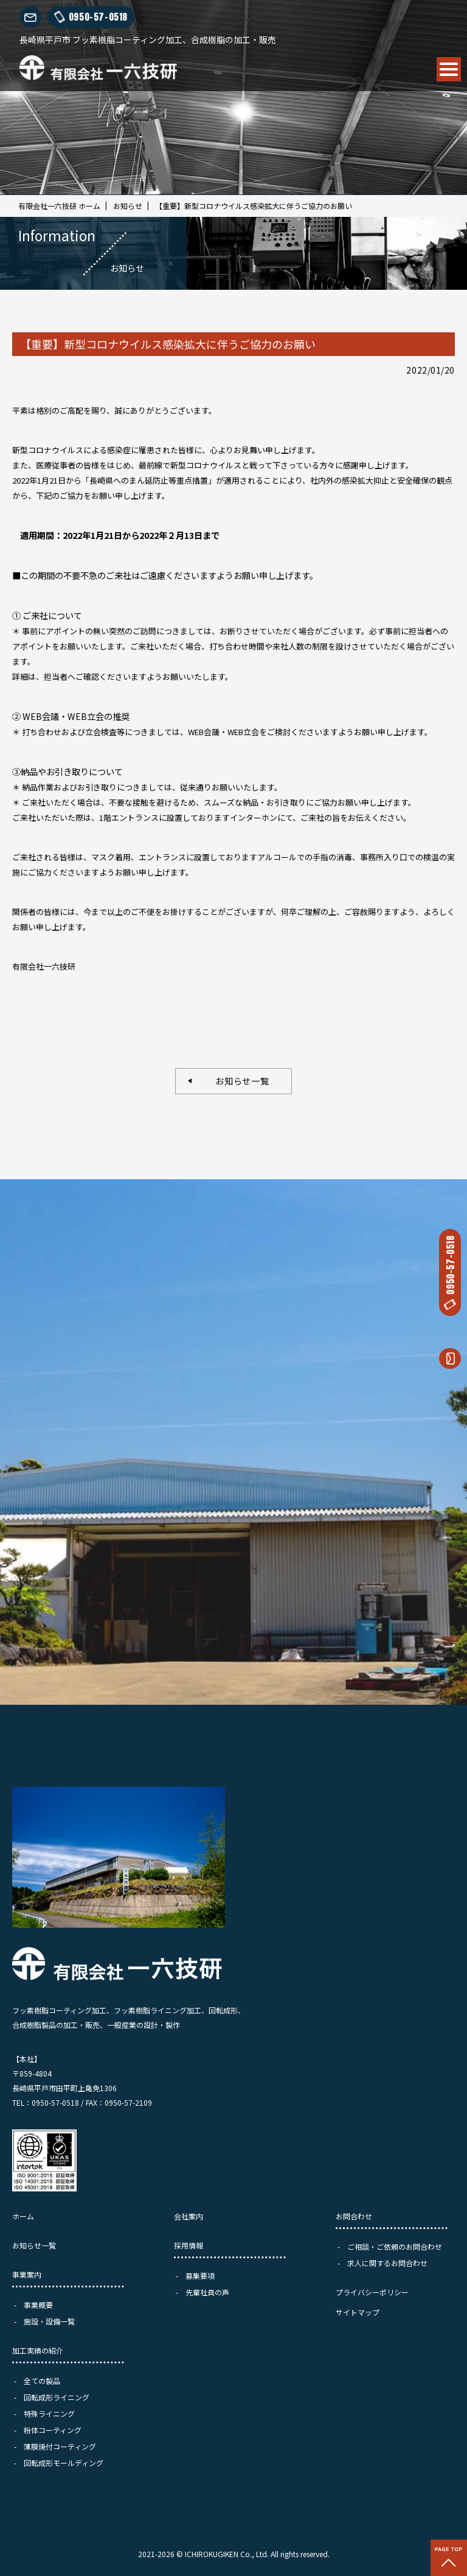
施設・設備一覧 (49, 2321)
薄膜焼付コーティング (60, 2446)
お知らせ (127, 205)
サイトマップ (357, 2312)
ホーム (23, 2216)
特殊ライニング (49, 2413)
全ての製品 (42, 2381)
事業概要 (38, 2305)
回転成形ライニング (56, 2397)
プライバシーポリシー (372, 2292)
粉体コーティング (52, 2430)
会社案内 (188, 2216)
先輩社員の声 (207, 2292)
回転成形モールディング (63, 2463)
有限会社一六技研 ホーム (59, 205)
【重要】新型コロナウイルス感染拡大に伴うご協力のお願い (253, 205)
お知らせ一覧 (238, 1081)
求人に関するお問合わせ (387, 2263)
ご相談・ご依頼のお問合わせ (394, 2246)
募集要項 (200, 2275)
